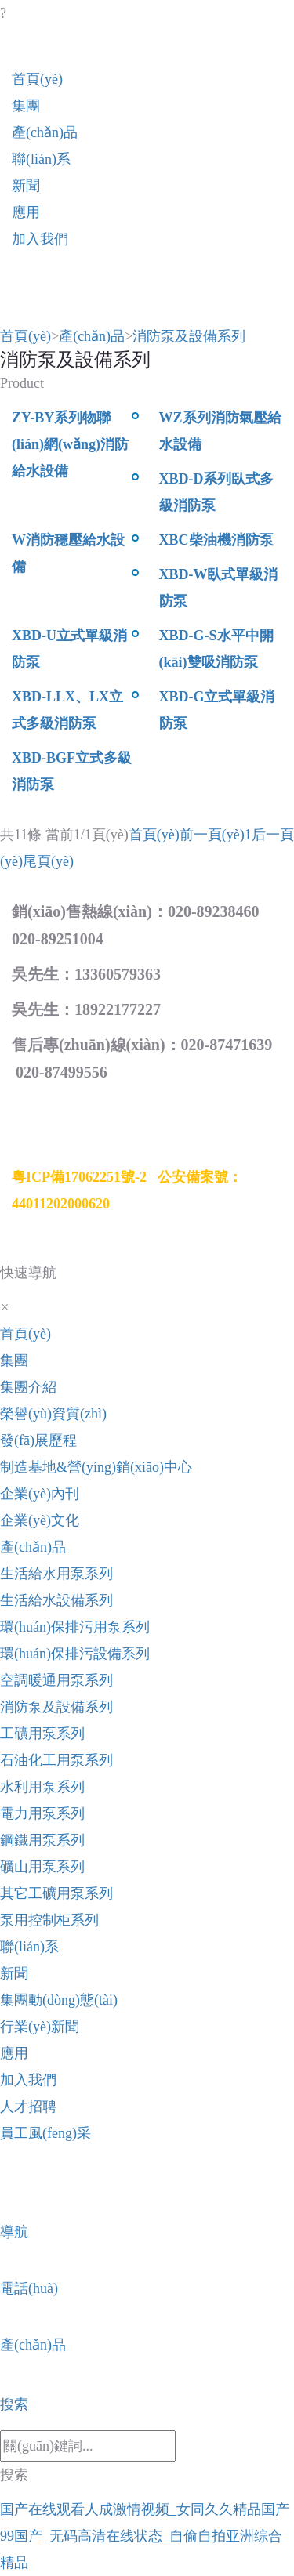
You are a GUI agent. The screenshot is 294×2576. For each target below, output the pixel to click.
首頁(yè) (37, 79)
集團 (26, 106)
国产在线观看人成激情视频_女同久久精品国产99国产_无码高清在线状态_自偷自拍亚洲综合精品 (144, 2536)
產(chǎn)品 (45, 132)
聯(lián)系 (41, 159)
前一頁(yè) (212, 834)
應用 (26, 212)
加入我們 (40, 239)
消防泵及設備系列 (188, 336)
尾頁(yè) (48, 861)
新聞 (26, 186)
